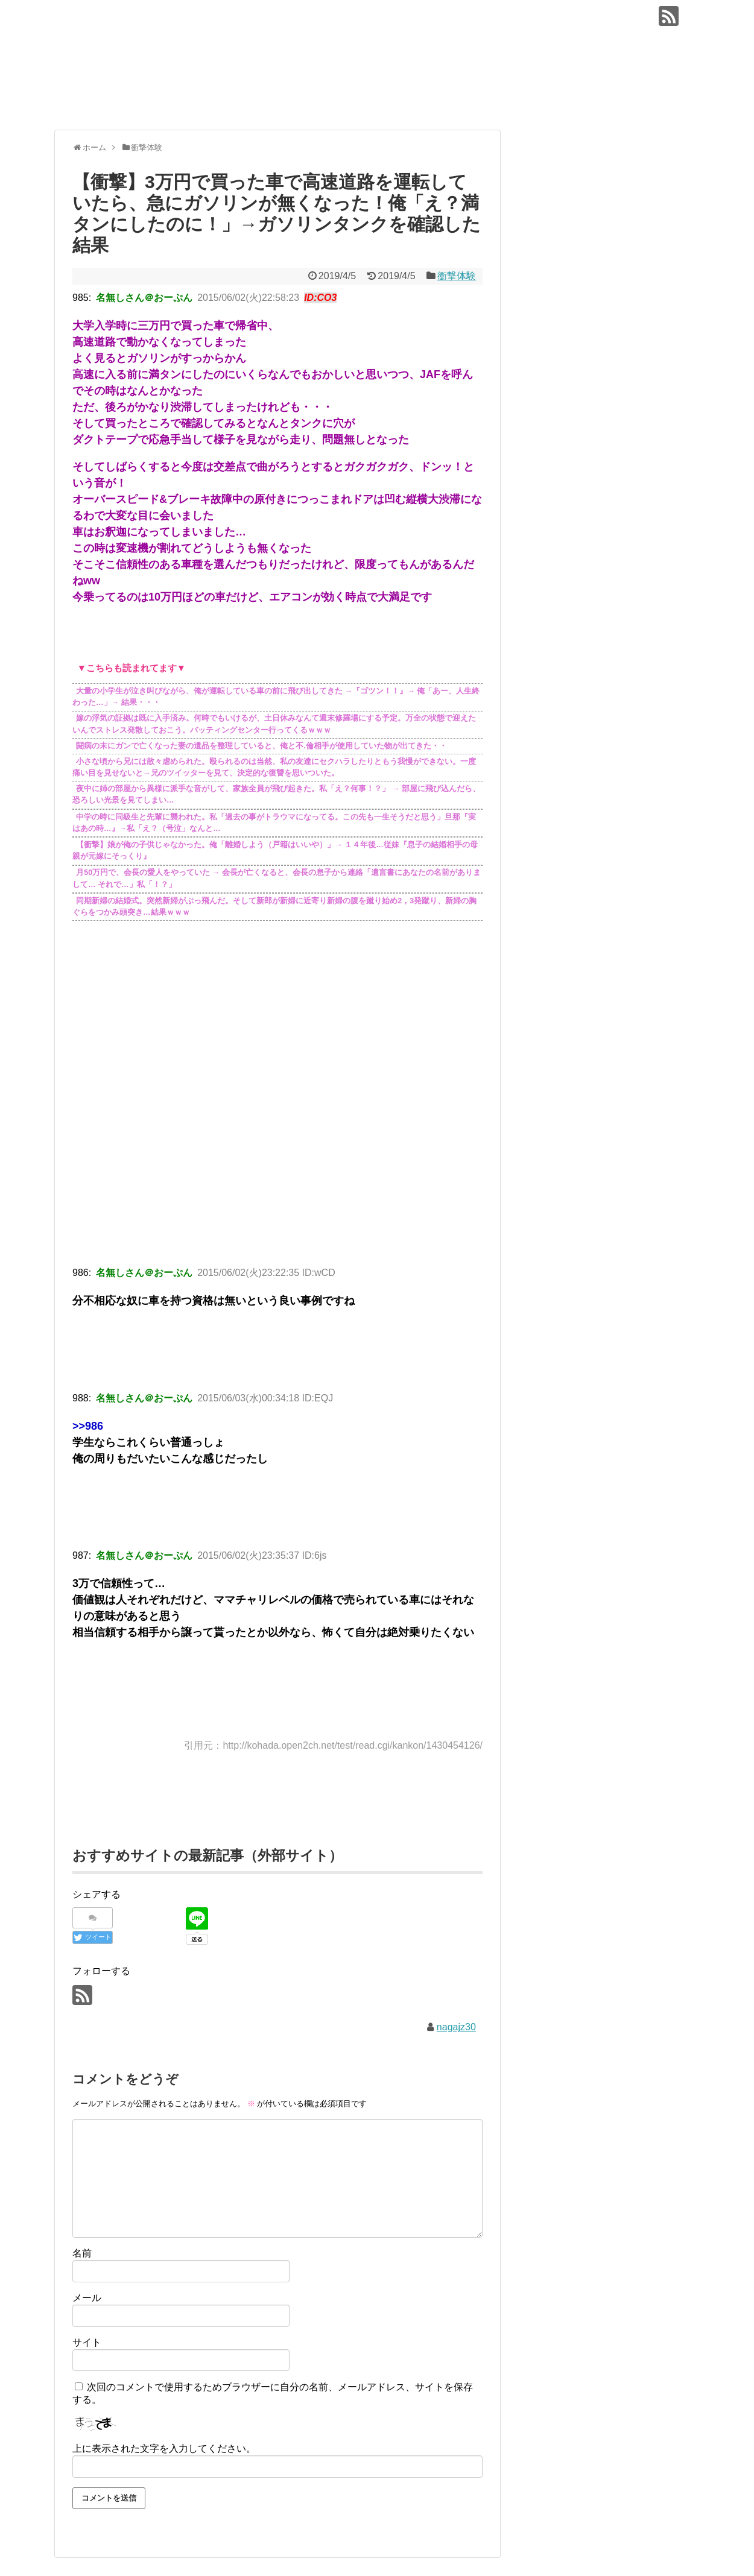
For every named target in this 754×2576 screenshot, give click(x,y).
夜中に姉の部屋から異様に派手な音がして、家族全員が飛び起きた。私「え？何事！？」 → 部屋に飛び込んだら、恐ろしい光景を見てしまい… (276, 795)
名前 (82, 2253)
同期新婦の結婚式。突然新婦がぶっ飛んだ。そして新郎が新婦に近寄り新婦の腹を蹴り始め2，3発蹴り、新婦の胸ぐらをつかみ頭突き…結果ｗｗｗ (274, 907)
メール (86, 2298)
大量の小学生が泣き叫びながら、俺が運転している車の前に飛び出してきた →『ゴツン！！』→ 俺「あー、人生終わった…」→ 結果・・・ (276, 697)
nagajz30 (456, 2027)
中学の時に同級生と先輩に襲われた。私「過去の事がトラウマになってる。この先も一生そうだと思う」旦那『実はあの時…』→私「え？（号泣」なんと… (274, 823)
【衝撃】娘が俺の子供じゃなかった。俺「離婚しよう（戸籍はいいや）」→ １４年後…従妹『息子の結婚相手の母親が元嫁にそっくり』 (275, 850)
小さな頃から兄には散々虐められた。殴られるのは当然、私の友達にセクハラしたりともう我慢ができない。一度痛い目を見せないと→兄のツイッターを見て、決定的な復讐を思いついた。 (274, 767)
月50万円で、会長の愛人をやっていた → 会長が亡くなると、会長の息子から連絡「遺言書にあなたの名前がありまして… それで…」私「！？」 (276, 879)
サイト (86, 2342)
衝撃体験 (456, 276)
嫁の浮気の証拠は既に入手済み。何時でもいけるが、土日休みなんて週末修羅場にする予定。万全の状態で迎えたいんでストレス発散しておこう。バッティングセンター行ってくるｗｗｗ (274, 724)
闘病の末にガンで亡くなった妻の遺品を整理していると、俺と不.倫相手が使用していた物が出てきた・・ (261, 746)
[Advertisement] (277, 1154)
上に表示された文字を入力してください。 (164, 2448)
